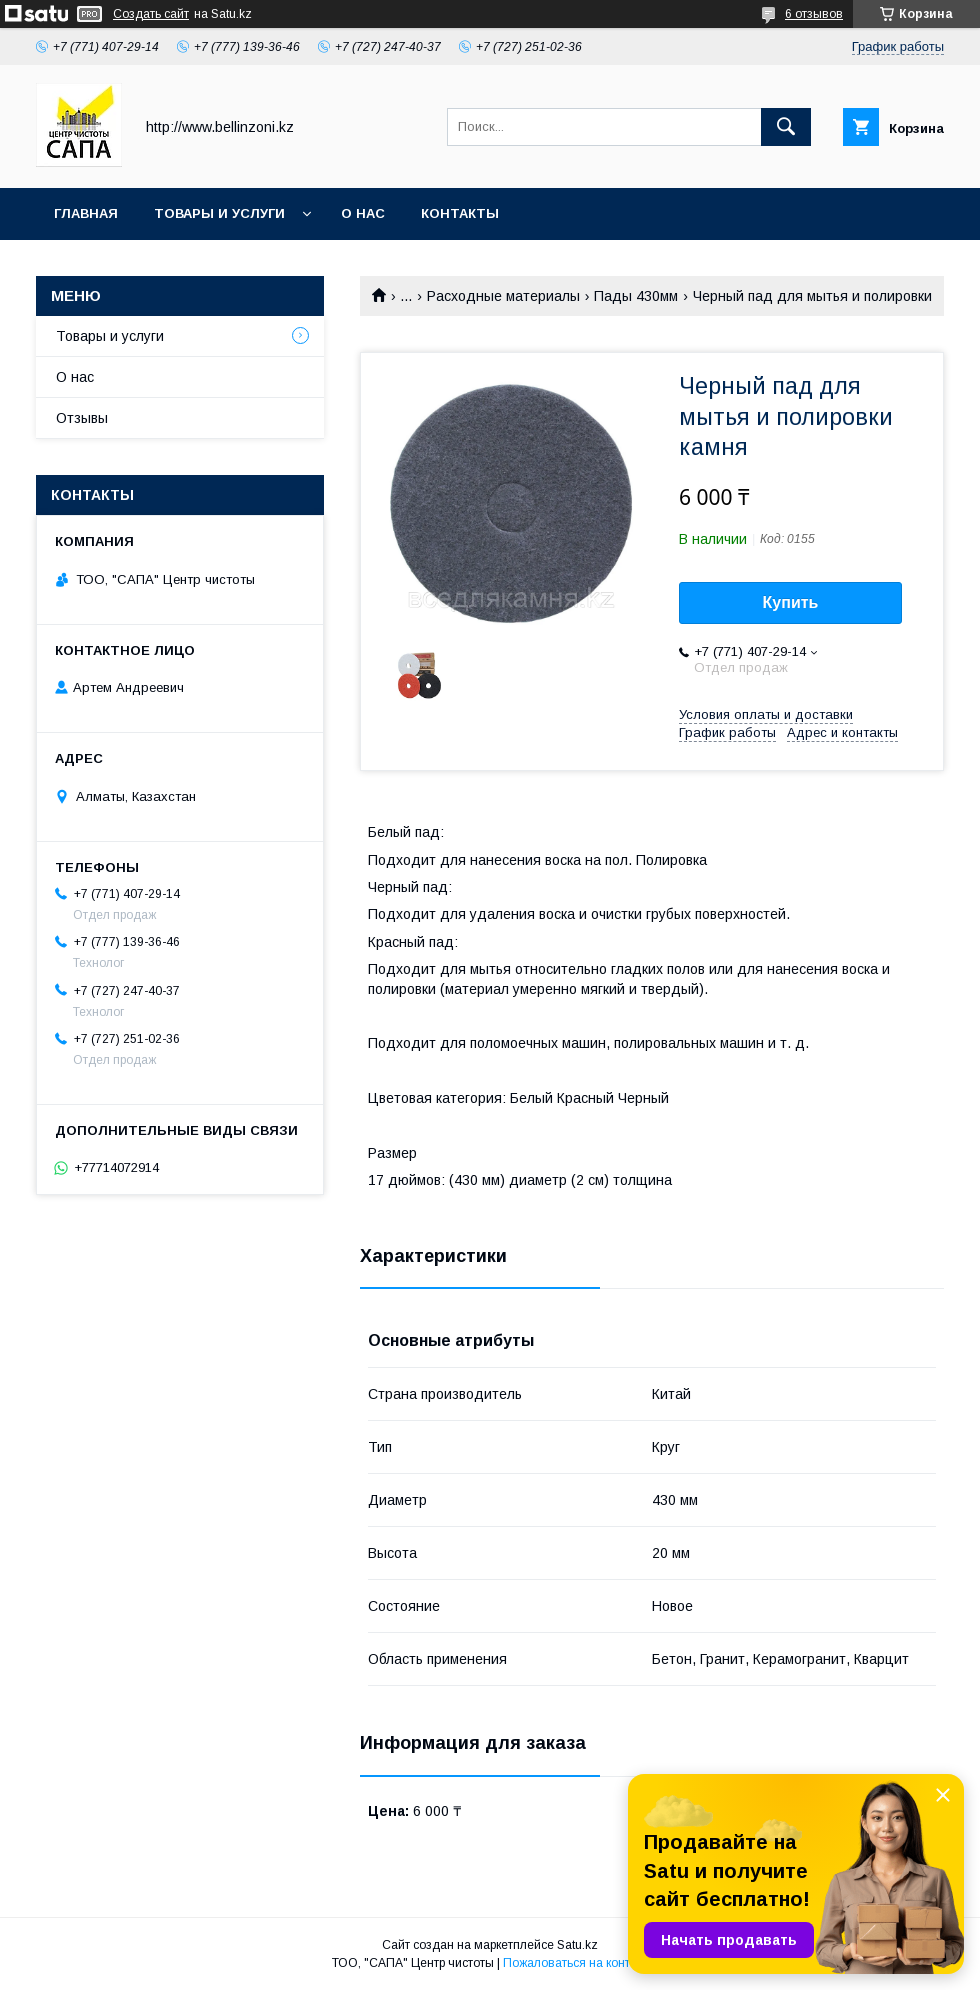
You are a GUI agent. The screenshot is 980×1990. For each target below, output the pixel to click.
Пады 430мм (636, 296)
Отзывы (82, 418)
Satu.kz (577, 1945)
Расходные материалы (503, 296)
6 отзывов (814, 14)
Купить (791, 602)
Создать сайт (151, 14)
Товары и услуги (219, 213)
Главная (86, 213)
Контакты (460, 213)
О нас (363, 213)
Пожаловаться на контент (576, 1963)
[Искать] (786, 127)
